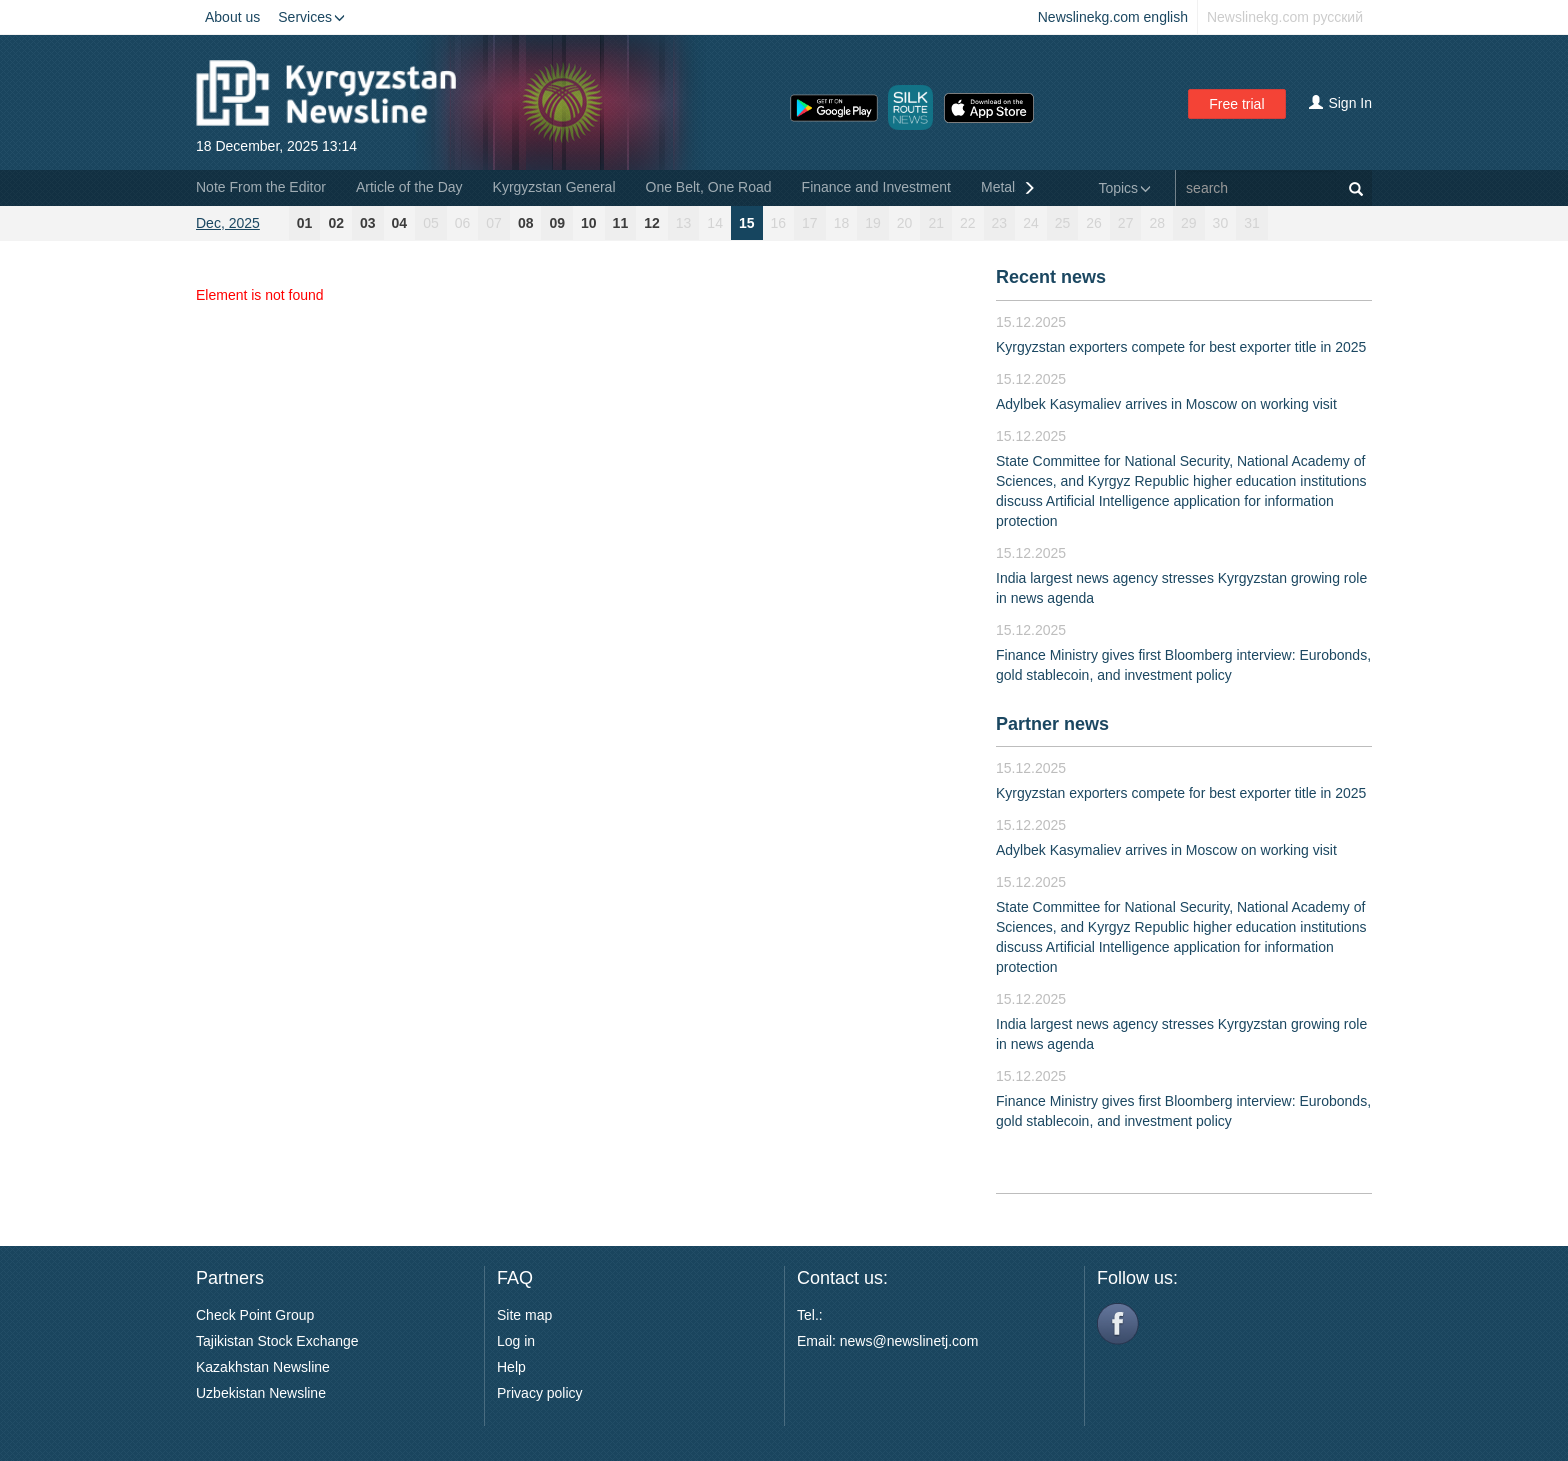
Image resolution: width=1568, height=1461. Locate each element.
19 (873, 223)
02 (336, 223)
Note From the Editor (261, 187)
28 (1157, 223)
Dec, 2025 (228, 223)
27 (1126, 223)
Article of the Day (409, 187)
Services (311, 17)
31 (1252, 223)
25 (1063, 223)
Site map (524, 1315)
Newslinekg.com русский (1285, 17)
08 (526, 223)
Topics (1124, 188)
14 (715, 223)
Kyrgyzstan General (554, 187)
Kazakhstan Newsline (263, 1367)
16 (779, 223)
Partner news (1052, 724)
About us (232, 17)
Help (511, 1367)
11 (621, 223)
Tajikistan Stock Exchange (277, 1341)
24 (1031, 223)
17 (810, 223)
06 (463, 223)
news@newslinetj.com (909, 1341)
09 (557, 223)
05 (431, 223)
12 (652, 223)
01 (305, 223)
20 (905, 223)
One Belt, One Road (709, 187)
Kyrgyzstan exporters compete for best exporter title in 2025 (1181, 347)
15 (747, 223)
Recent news (1051, 277)
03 (368, 223)
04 (400, 223)
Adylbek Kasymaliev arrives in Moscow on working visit (1166, 404)
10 (589, 223)
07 (494, 223)
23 (1000, 223)
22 (968, 223)
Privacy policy (540, 1393)
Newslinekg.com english (1113, 17)
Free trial (1236, 104)
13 (684, 223)
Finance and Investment (876, 187)
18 (842, 223)
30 (1221, 223)
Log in (516, 1341)
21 (936, 223)
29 (1189, 223)
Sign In (1340, 103)
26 (1094, 223)
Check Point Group (255, 1315)
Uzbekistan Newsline (261, 1393)
